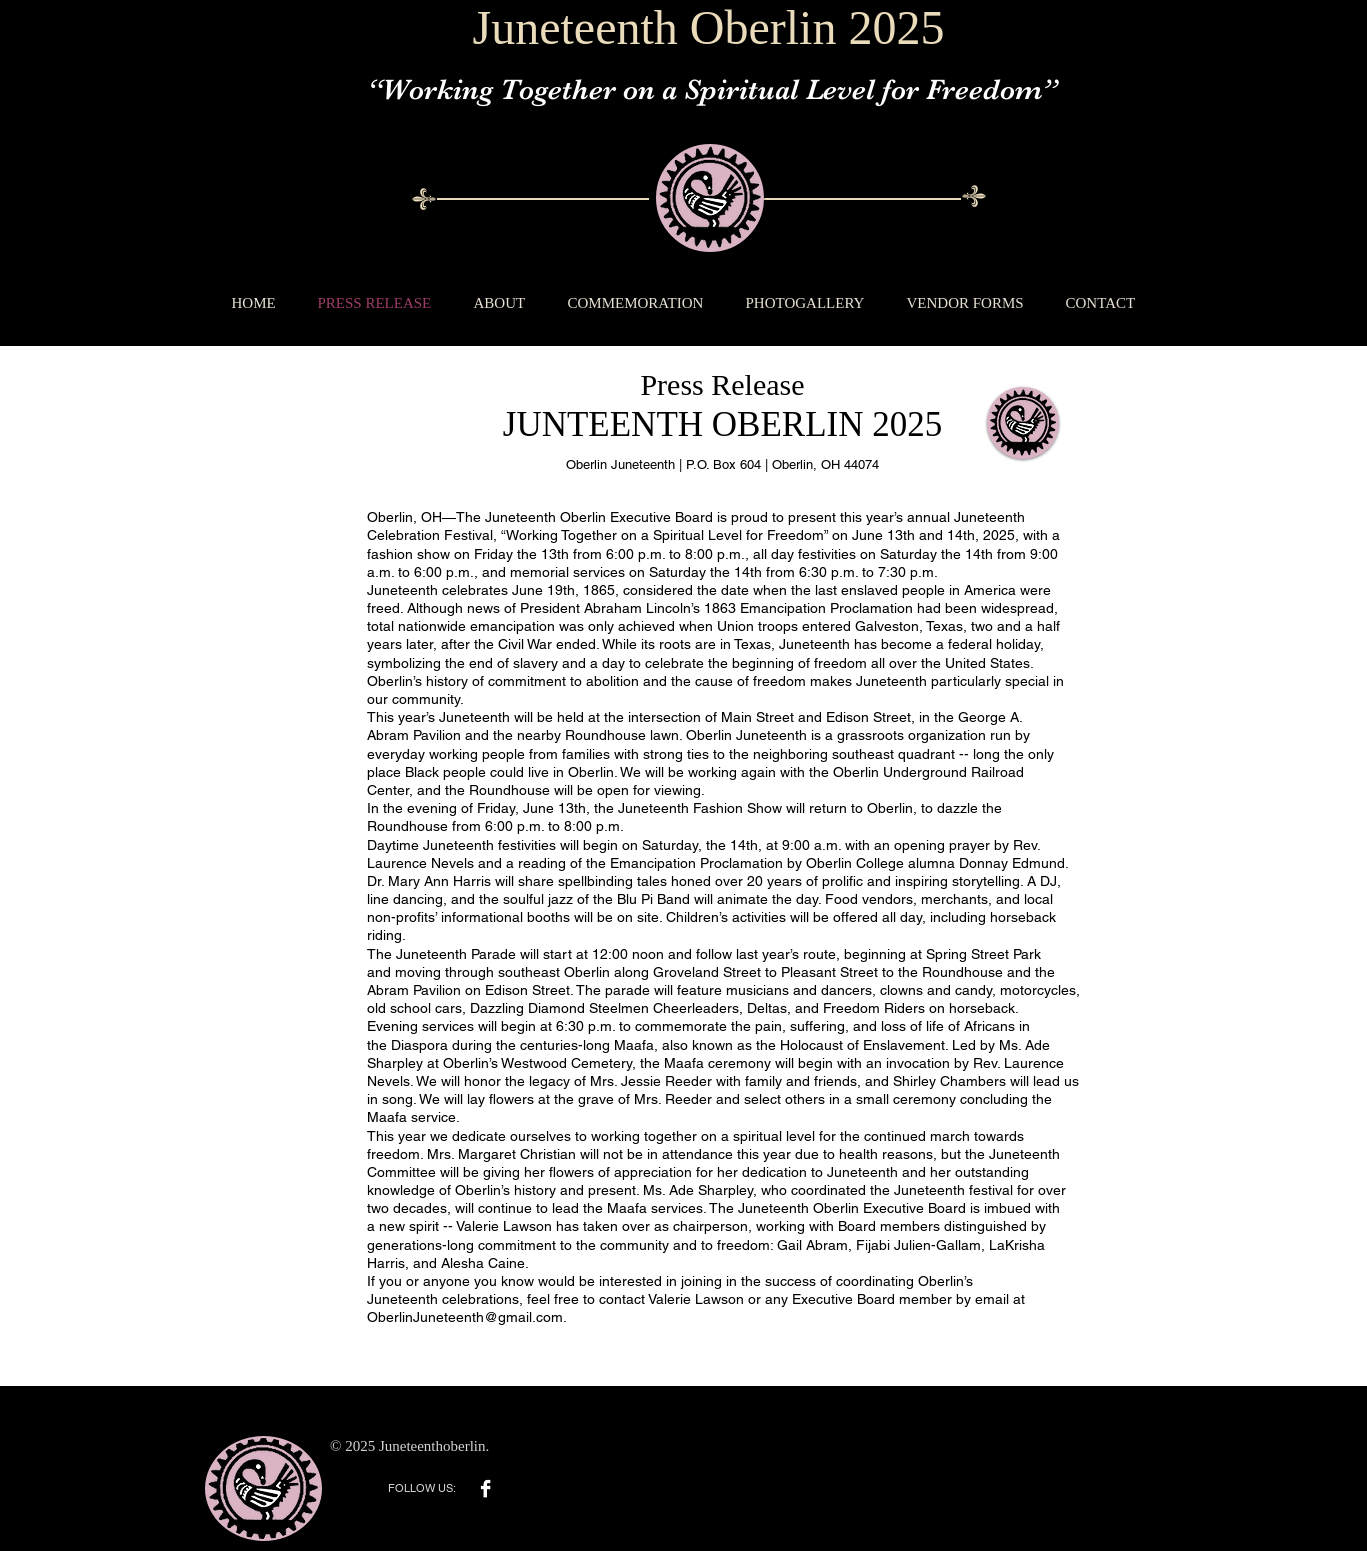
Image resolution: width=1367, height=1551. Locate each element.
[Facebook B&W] (485, 1488)
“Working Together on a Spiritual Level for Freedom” (712, 89)
